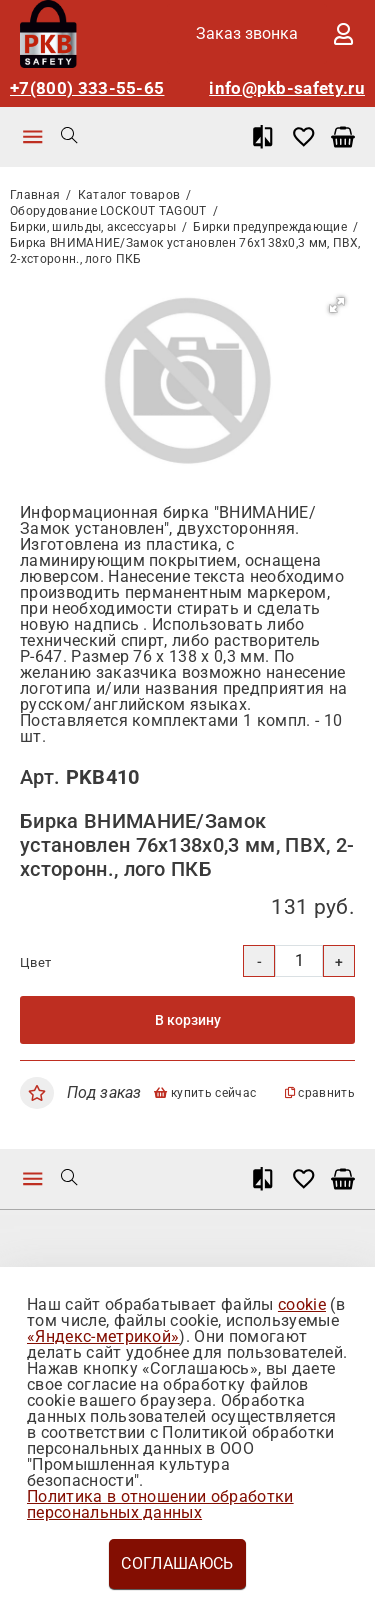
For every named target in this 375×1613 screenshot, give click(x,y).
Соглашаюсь (177, 1563)
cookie (302, 1304)
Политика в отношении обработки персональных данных (160, 1504)
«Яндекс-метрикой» (103, 1336)
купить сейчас (205, 1093)
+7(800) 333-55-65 (87, 88)
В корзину (188, 1020)
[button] (337, 305)
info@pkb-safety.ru (287, 88)
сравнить (320, 1093)
